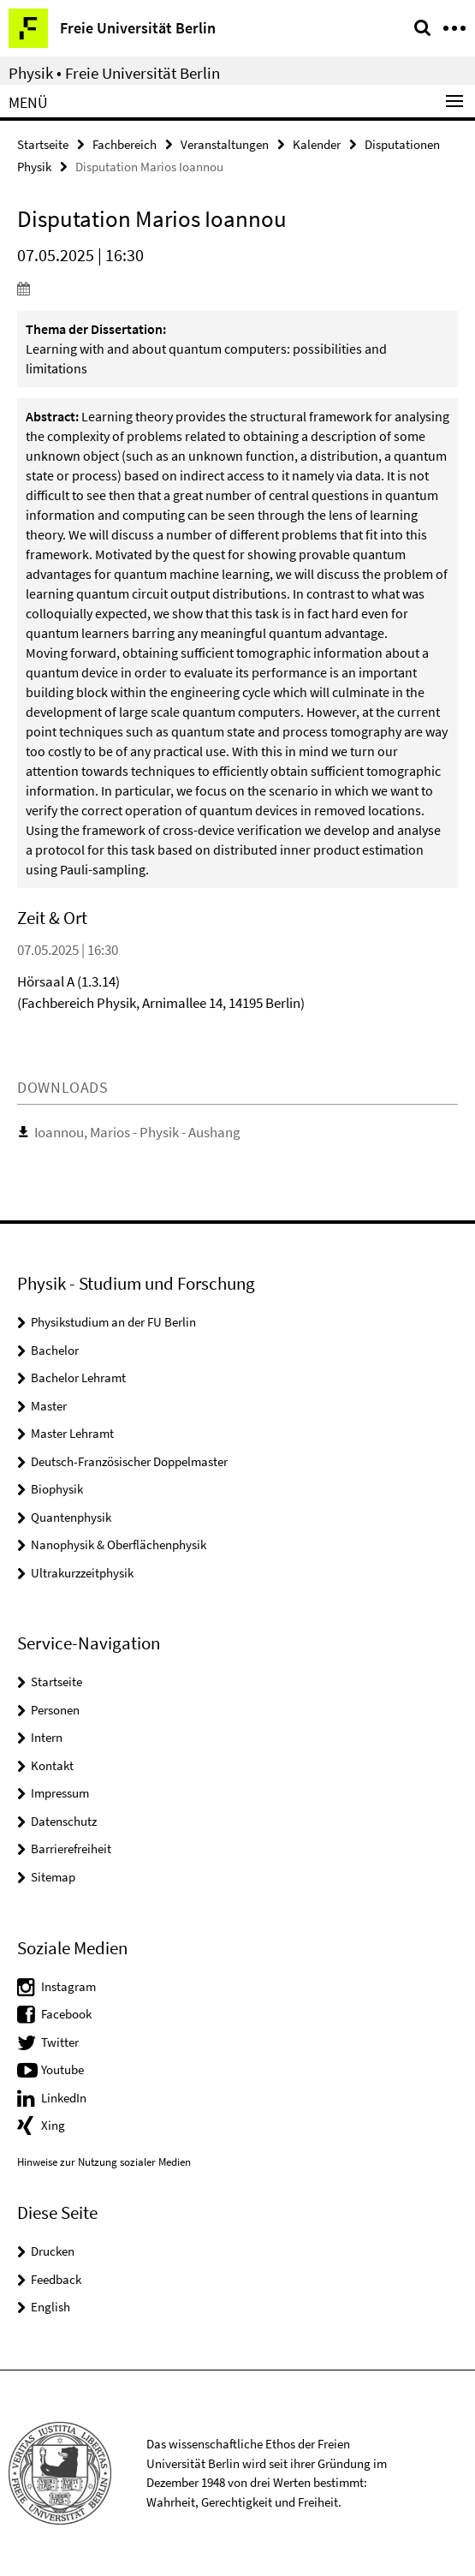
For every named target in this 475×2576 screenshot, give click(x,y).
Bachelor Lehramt (78, 1377)
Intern (46, 1737)
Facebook (66, 2014)
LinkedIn (63, 2098)
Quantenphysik (71, 1517)
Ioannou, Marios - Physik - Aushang (137, 1132)
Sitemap (53, 1877)
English (50, 2307)
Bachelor (55, 1350)
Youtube (62, 2069)
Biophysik (57, 1489)
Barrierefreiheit (71, 1848)
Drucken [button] (52, 2251)
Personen (55, 1710)
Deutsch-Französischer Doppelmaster (129, 1461)
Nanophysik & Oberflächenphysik (118, 1544)
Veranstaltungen (225, 144)
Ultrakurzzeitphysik (82, 1573)
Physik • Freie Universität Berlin (114, 73)
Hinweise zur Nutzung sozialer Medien (104, 2162)
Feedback (56, 2279)
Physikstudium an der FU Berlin (113, 1322)
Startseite (42, 144)
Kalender (317, 144)
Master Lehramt (72, 1433)
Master (49, 1406)
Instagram (68, 1986)
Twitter (60, 2042)
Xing (53, 2125)
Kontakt (52, 1765)
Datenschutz (64, 1821)
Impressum (60, 1793)
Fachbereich (124, 144)
